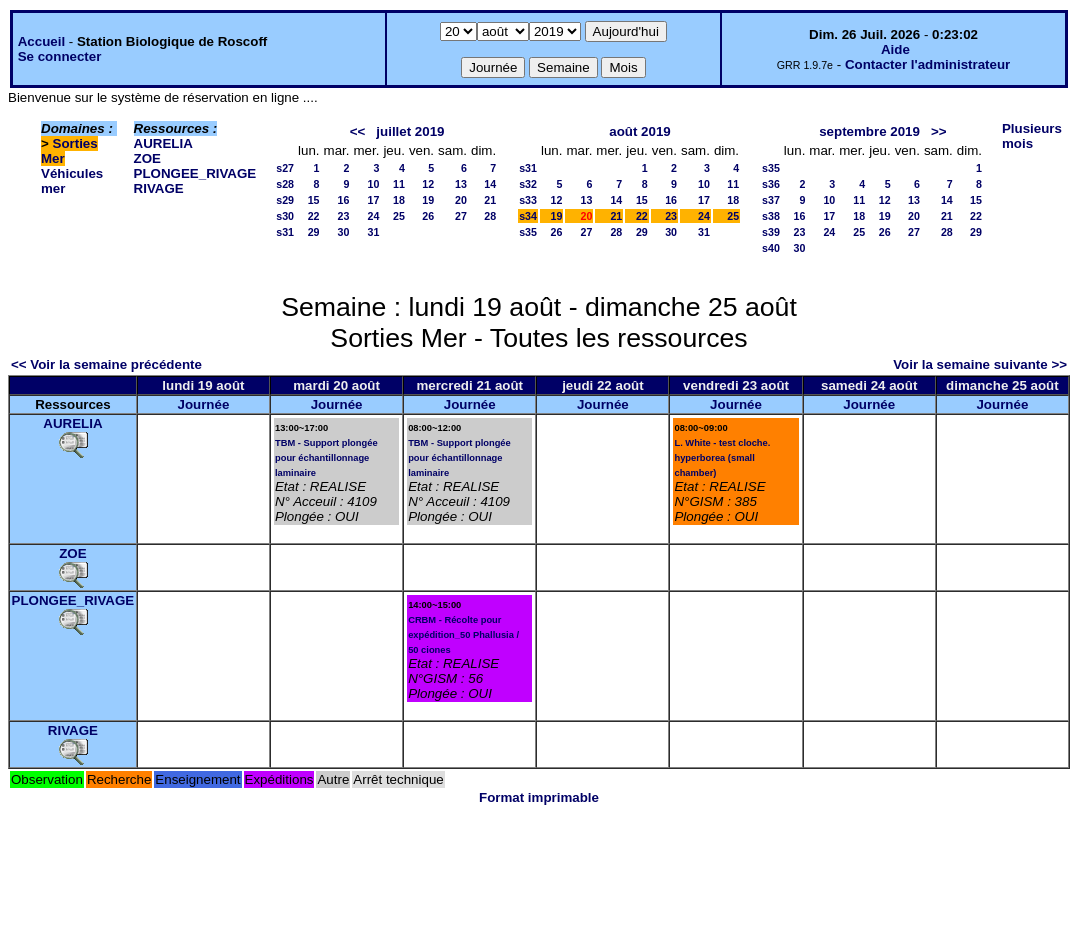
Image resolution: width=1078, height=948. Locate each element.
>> (939, 131)
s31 (285, 232)
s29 (285, 200)
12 (428, 184)
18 (399, 200)
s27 (285, 168)
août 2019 (640, 131)
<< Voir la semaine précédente (106, 364)
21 (490, 200)
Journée (203, 404)
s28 (285, 184)
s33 (528, 200)
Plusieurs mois (1032, 136)
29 (314, 232)
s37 (771, 200)
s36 (771, 184)
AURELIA (163, 143)
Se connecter (60, 56)
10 (374, 184)
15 (314, 200)
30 (344, 232)
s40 (771, 248)
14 (490, 184)
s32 (528, 184)
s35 (528, 232)
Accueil (41, 41)
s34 (528, 216)
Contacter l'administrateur (927, 64)
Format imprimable (539, 797)
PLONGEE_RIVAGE (195, 173)
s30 (285, 216)
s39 (771, 232)
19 (428, 200)
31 (374, 232)
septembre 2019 (869, 131)
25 (399, 216)
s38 (771, 216)
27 (461, 216)
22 (314, 216)
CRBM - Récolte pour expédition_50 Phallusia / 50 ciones (463, 635)
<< (358, 131)
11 (399, 184)
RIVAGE (159, 188)
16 (344, 200)
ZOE (147, 158)
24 (374, 216)
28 (490, 216)
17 (374, 200)
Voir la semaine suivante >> (980, 364)
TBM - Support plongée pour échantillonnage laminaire (326, 458)
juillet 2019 (410, 131)
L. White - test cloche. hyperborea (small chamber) (722, 458)
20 (461, 200)
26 (428, 216)
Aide (895, 49)
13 (461, 184)
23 (344, 216)
